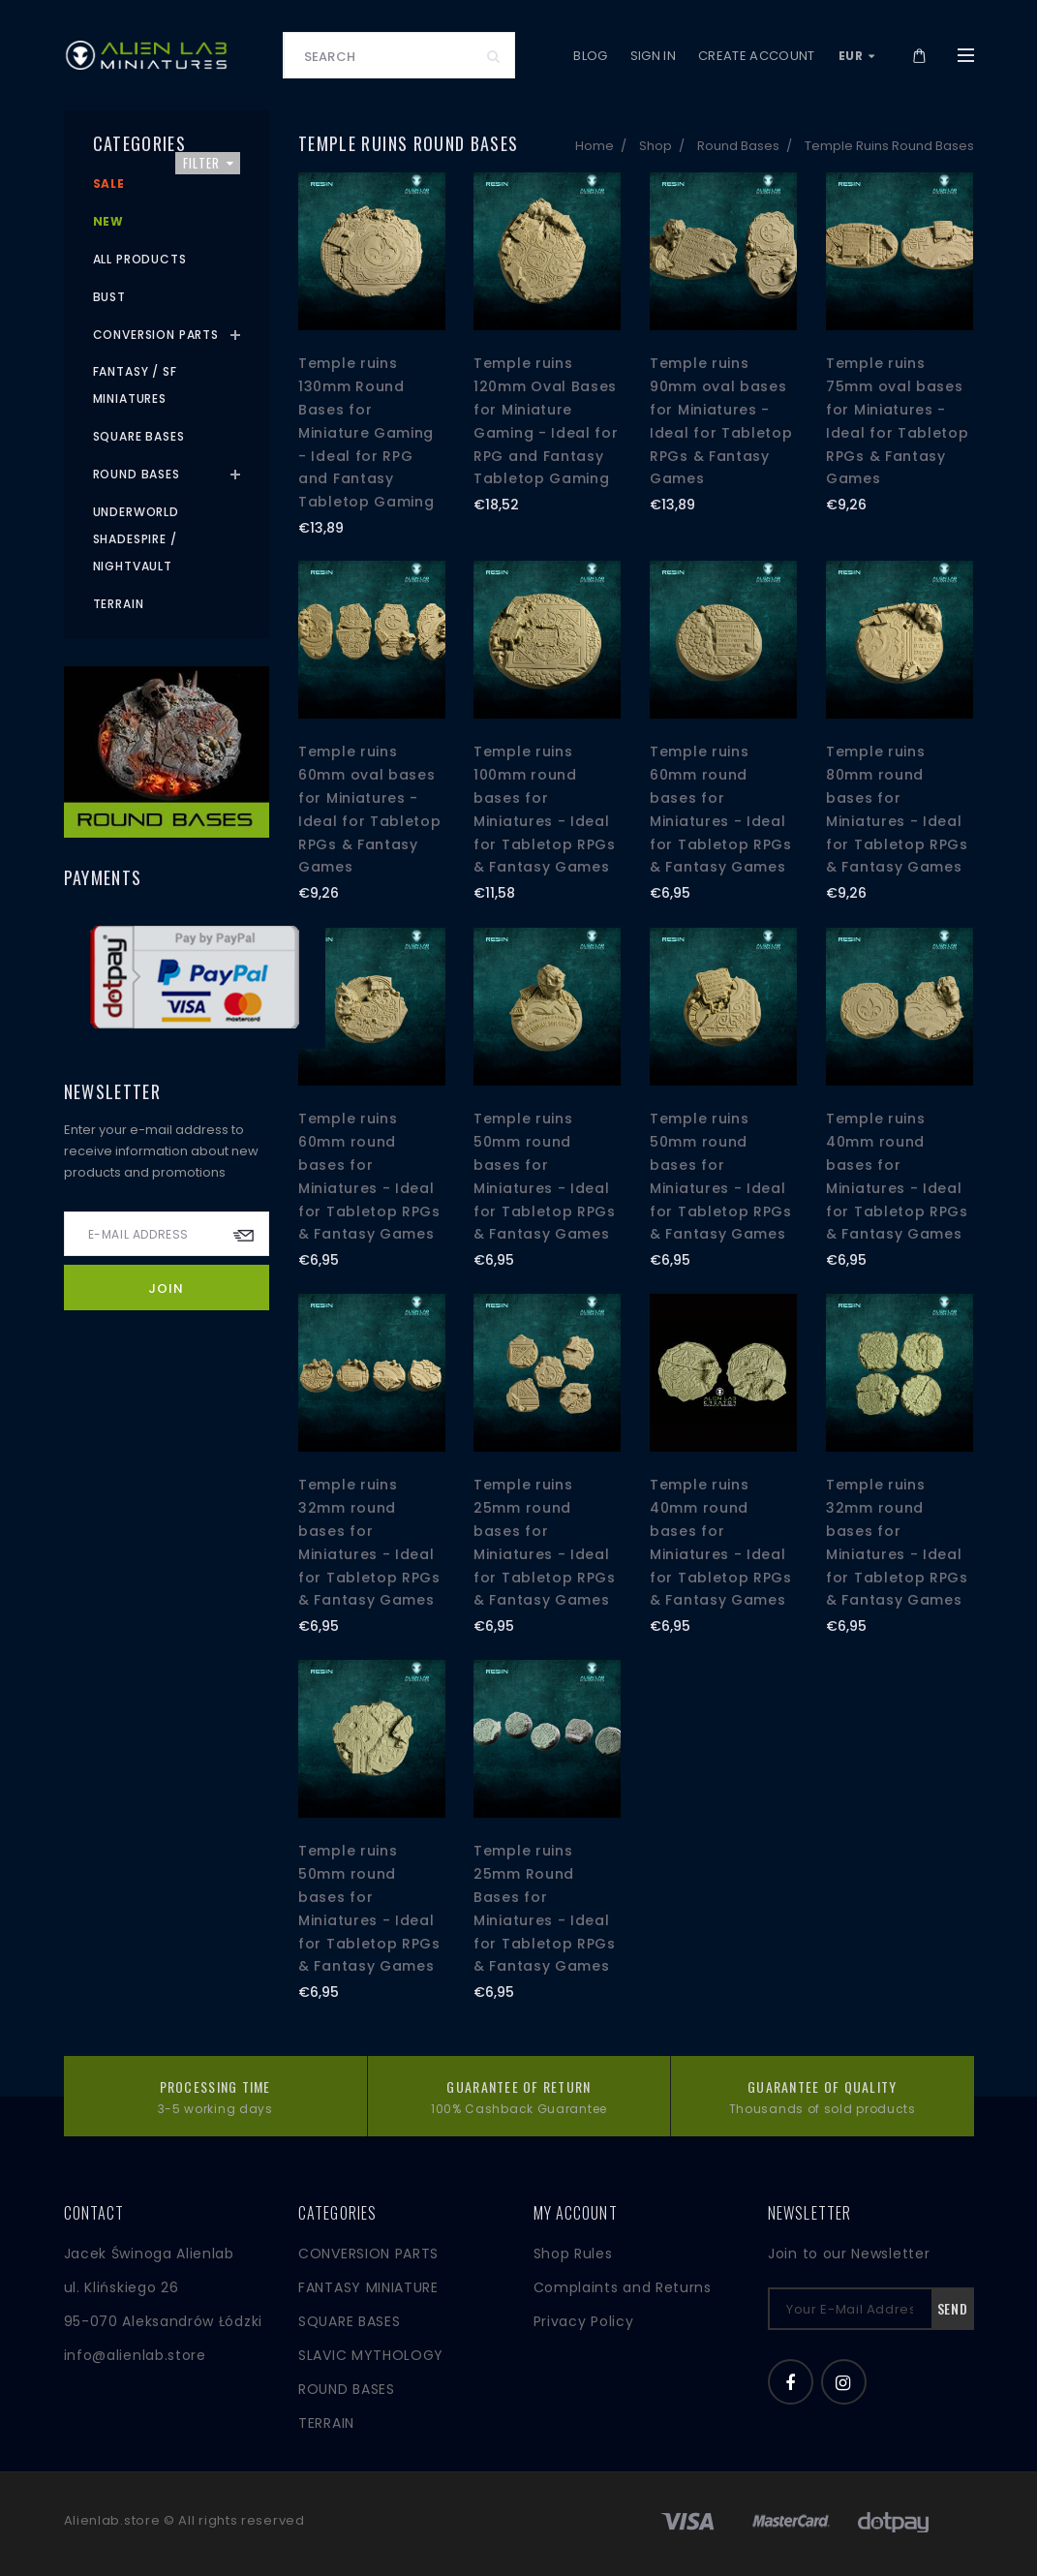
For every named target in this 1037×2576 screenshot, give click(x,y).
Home (594, 146)
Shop (655, 146)
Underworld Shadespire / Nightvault (136, 539)
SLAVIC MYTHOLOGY (370, 2355)
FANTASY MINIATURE (368, 2287)
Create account (756, 55)
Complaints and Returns (623, 2287)
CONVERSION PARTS (368, 2253)
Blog (590, 55)
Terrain (118, 604)
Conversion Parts (156, 334)
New (109, 221)
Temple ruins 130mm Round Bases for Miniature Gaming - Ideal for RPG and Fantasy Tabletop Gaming (366, 432)
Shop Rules (573, 2253)
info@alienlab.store (135, 2355)
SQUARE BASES (349, 2321)
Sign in (653, 55)
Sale (109, 183)
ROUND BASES (346, 2389)
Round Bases (738, 146)
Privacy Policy (584, 2321)
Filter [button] (208, 162)
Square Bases (139, 436)
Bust (109, 297)
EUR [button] (857, 55)
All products (140, 259)
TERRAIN (326, 2423)
